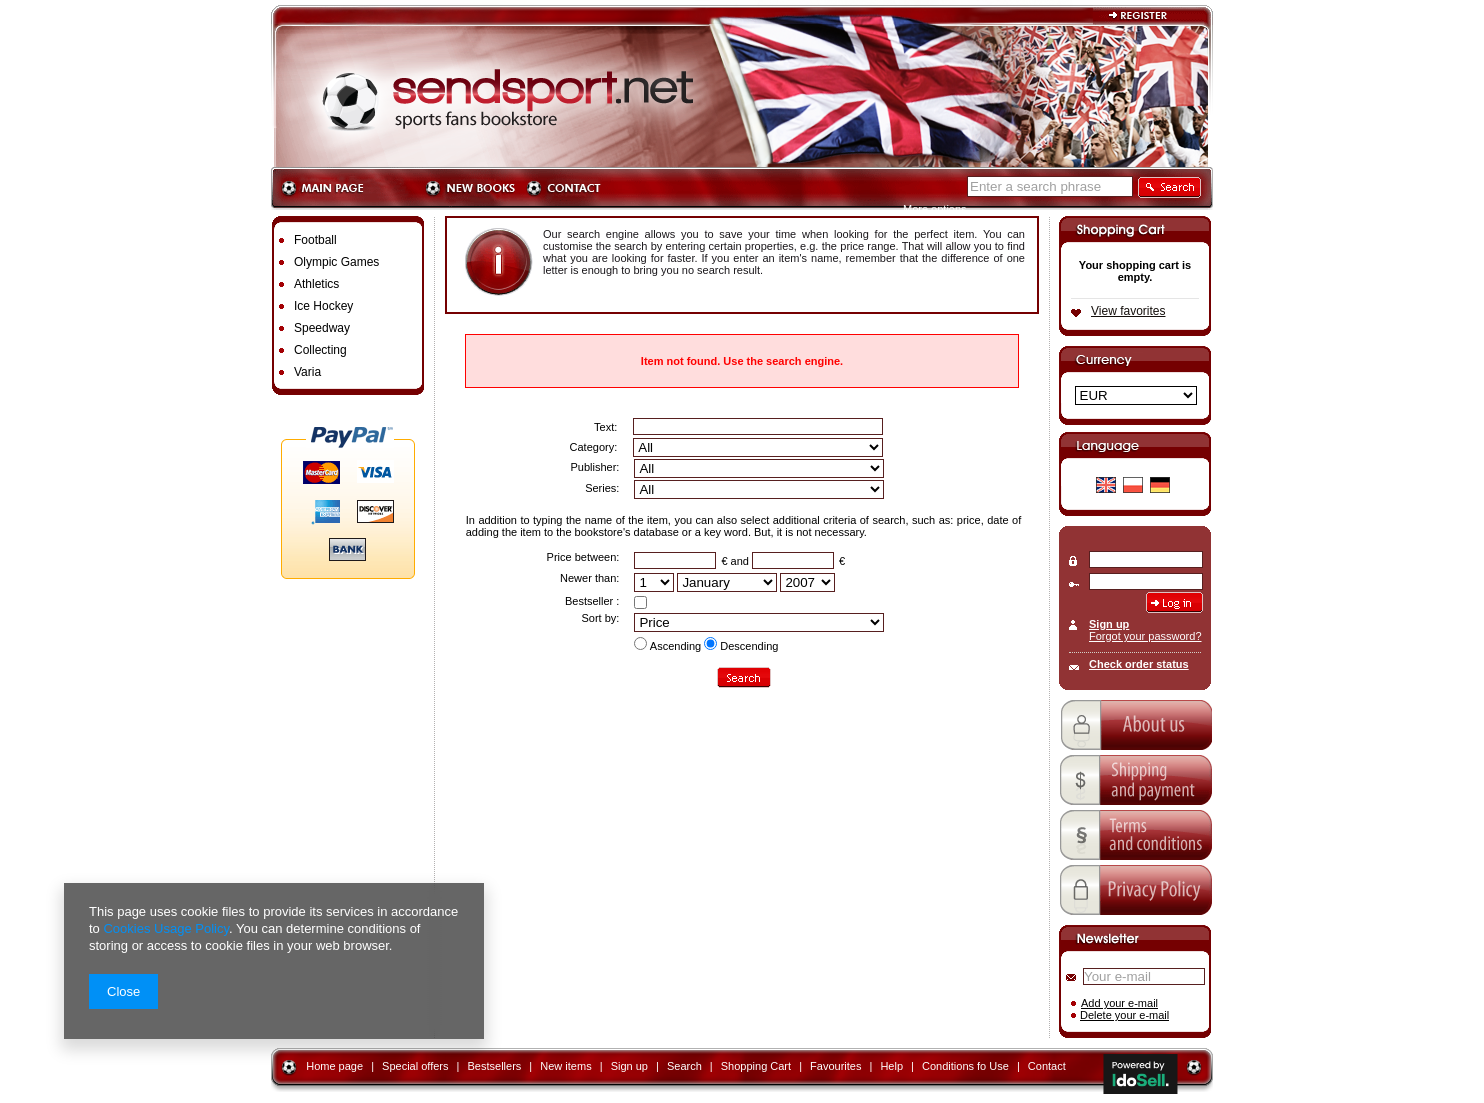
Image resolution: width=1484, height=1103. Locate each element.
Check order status (1139, 664)
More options (935, 209)
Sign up (1109, 624)
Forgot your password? (1145, 636)
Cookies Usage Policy (165, 928)
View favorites (1128, 311)
